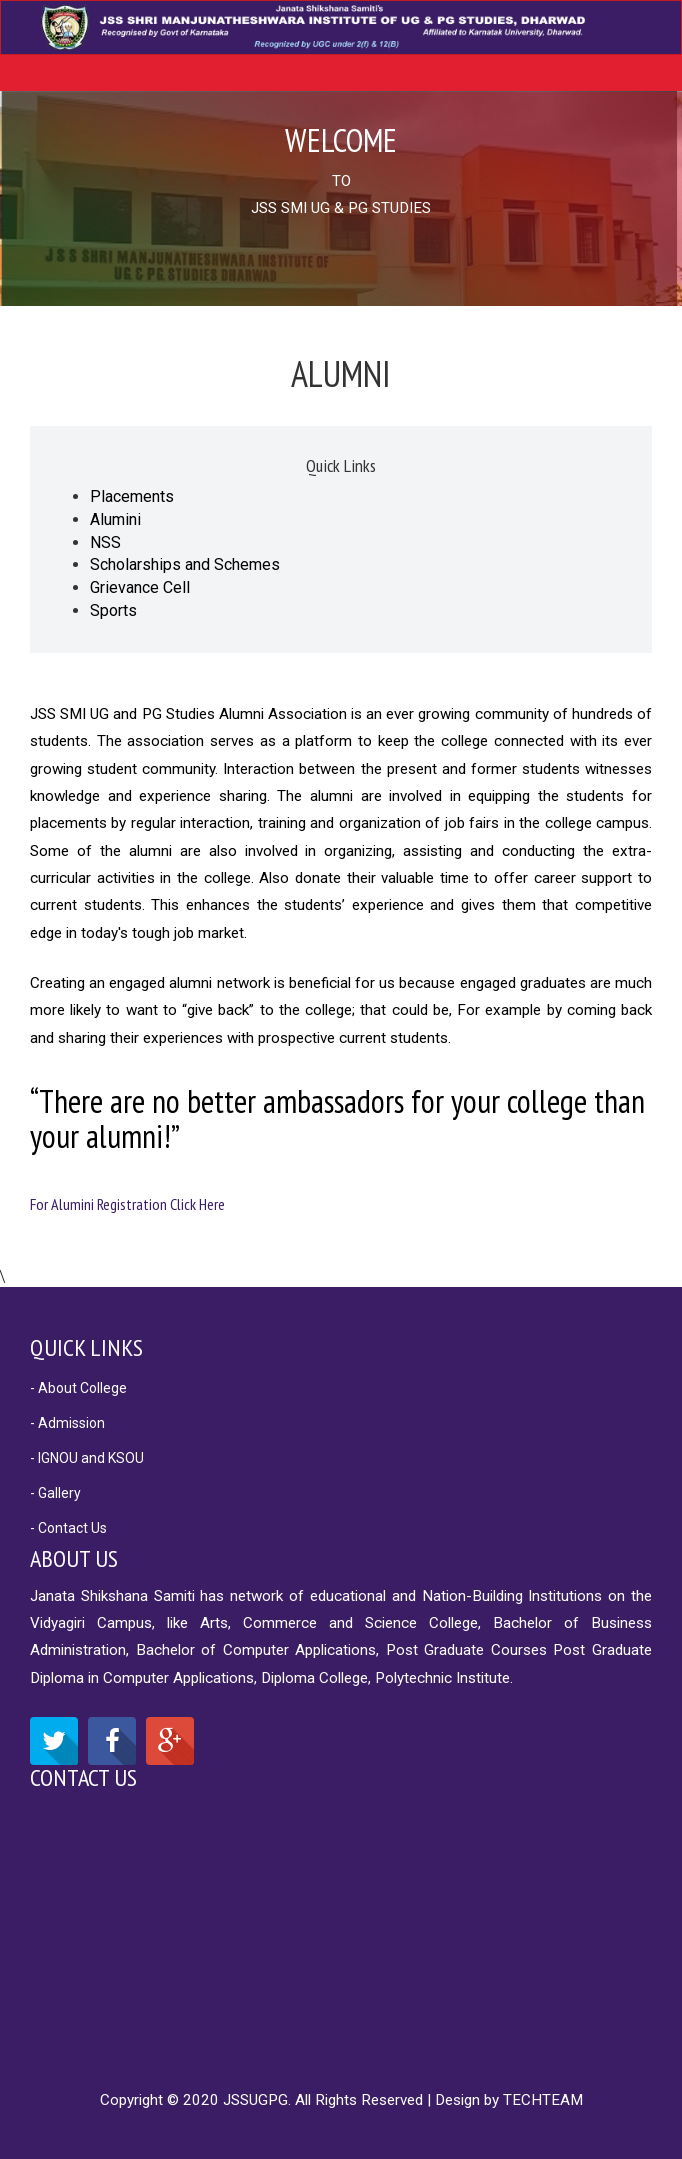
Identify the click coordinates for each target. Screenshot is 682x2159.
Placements (132, 496)
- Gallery (55, 1493)
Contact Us (83, 1777)
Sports (113, 610)
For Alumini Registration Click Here (127, 1204)
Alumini (115, 519)
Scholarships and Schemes (185, 564)
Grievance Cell (140, 587)
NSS (105, 542)
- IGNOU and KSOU (87, 1458)
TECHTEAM (543, 2100)
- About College (78, 1388)
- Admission (67, 1423)
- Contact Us (68, 1528)
